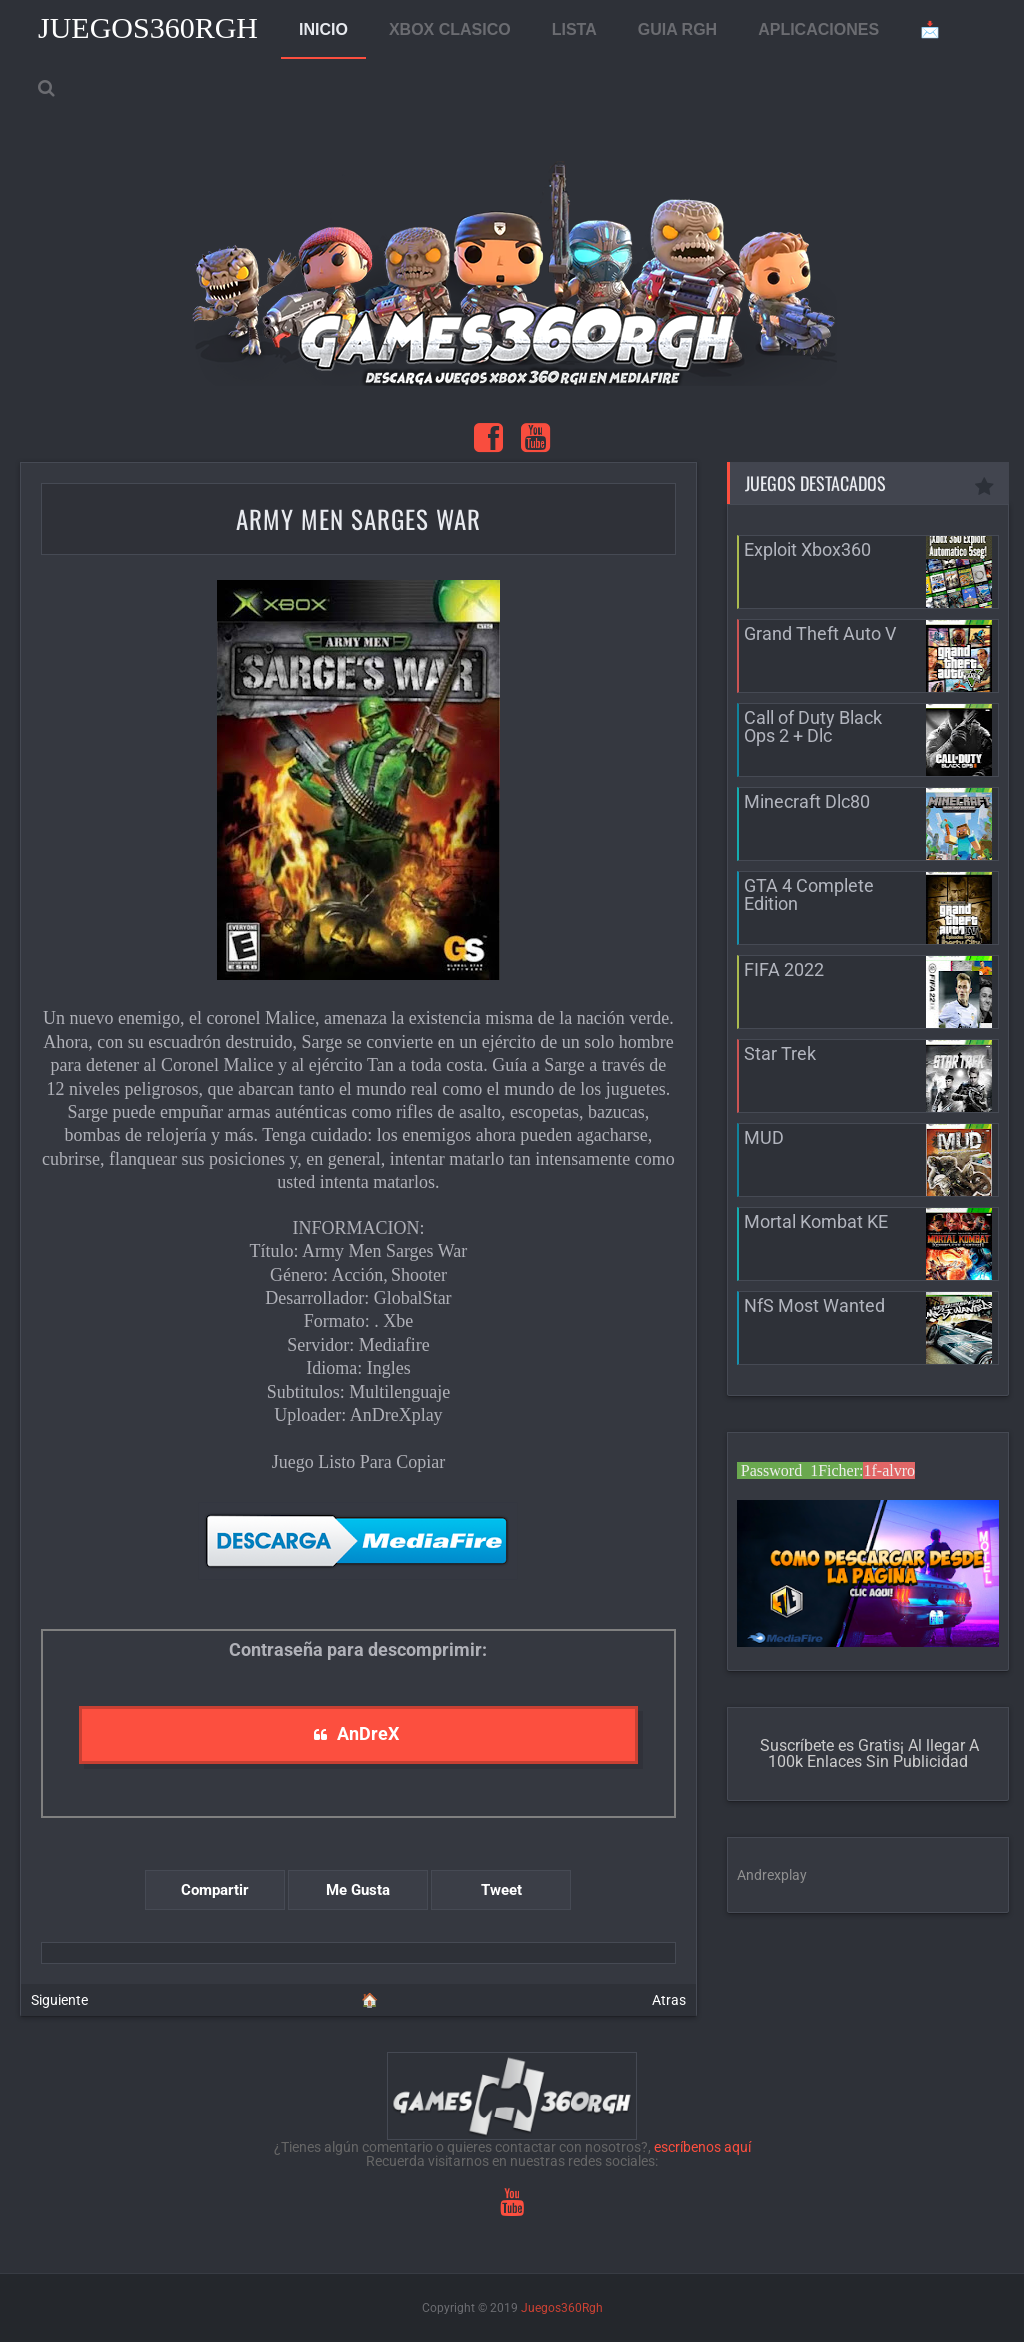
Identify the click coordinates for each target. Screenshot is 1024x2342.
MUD (764, 1137)
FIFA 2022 (784, 969)
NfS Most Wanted (814, 1305)
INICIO (323, 29)
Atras (669, 2000)
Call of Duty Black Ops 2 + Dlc (813, 726)
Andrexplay (772, 1875)
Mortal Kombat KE (816, 1221)
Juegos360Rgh (148, 27)
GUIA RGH (677, 29)
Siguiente (59, 2000)
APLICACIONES (818, 29)
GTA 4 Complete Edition (809, 894)
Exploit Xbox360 (807, 549)
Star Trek (780, 1053)
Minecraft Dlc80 (807, 801)
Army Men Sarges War (358, 518)
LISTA (574, 29)
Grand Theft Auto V (820, 633)
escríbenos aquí (702, 2147)
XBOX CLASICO (450, 29)
